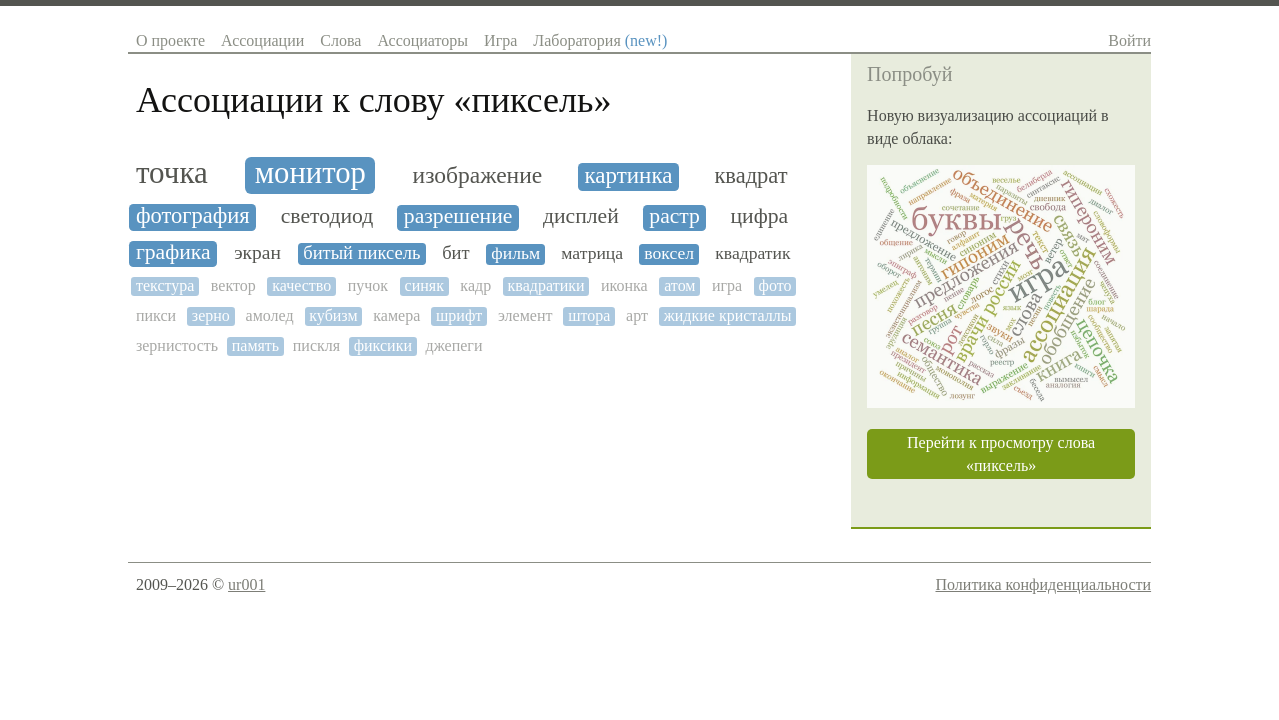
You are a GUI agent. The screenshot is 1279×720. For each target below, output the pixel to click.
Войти (1129, 40)
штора (589, 315)
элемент (525, 315)
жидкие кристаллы (728, 315)
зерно (211, 315)
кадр (475, 285)
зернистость (177, 345)
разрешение (458, 216)
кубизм (333, 315)
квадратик (752, 253)
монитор (310, 173)
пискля (316, 345)
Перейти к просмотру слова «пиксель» (1001, 454)
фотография (193, 216)
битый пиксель (361, 253)
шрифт (459, 315)
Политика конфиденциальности (1043, 584)
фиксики (383, 345)
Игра (500, 40)
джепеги (454, 345)
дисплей (581, 216)
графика (173, 252)
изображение (478, 175)
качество (301, 285)
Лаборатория (600, 40)
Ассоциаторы (422, 40)
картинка (628, 175)
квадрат (750, 176)
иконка (624, 285)
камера (396, 315)
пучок (368, 285)
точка (172, 173)
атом (679, 285)
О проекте (170, 40)
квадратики (546, 285)
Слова (340, 40)
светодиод (327, 216)
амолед (270, 315)
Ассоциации (262, 40)
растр (674, 216)
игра (727, 285)
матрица (592, 253)
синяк (424, 285)
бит (455, 253)
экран (257, 252)
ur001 (246, 584)
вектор (233, 285)
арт (637, 315)
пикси (156, 315)
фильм (515, 253)
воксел (669, 253)
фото (775, 285)
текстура (165, 285)
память (255, 345)
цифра (759, 216)
